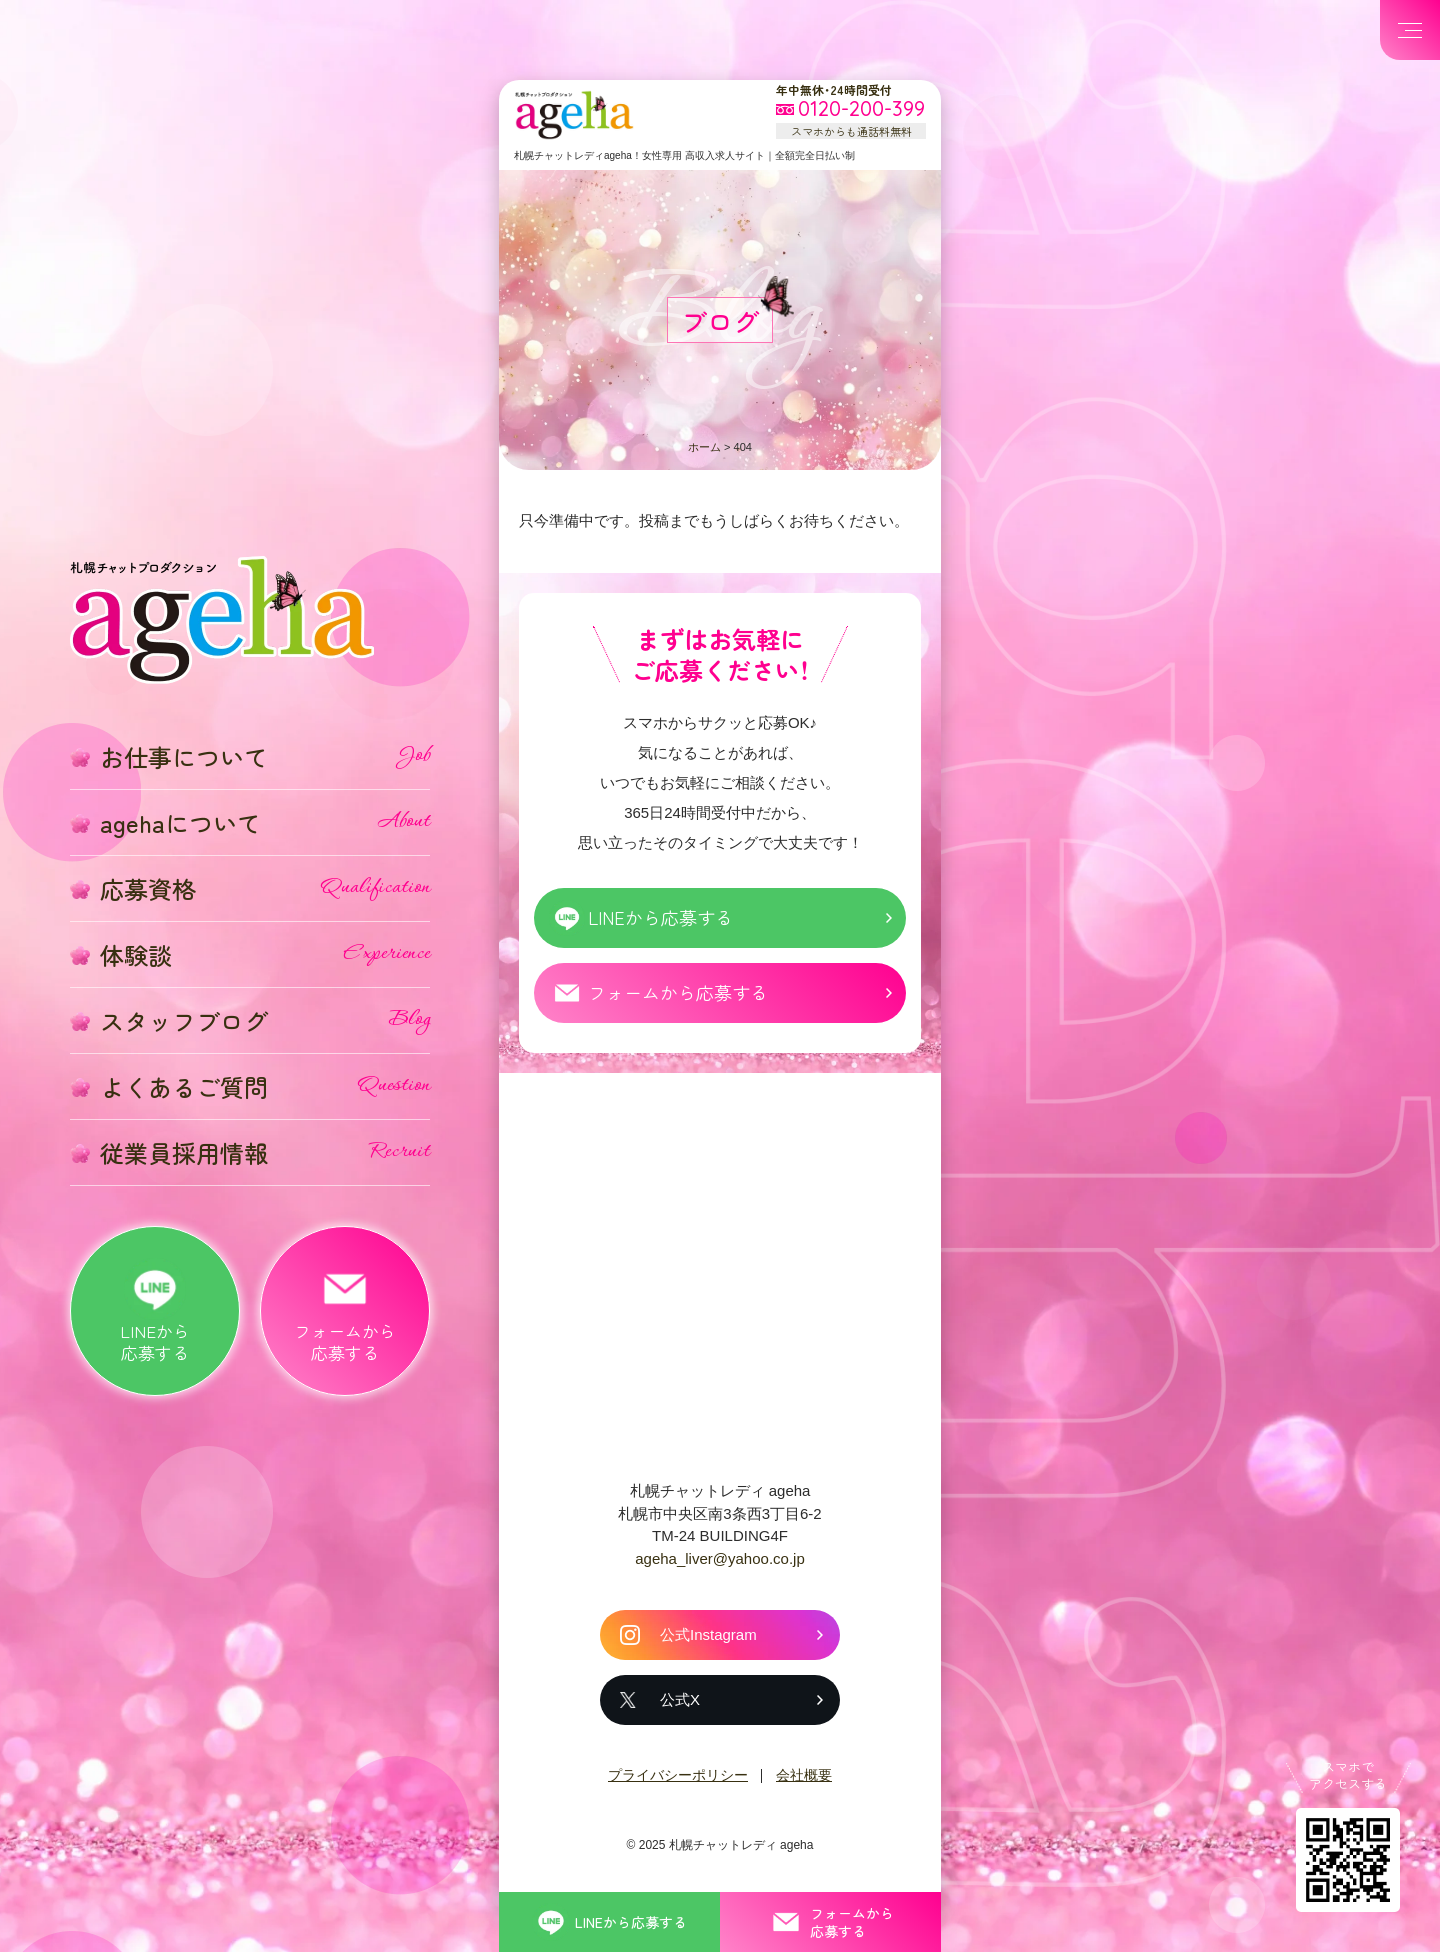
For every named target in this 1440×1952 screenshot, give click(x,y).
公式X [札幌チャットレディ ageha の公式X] (680, 1699)
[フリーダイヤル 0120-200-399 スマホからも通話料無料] (851, 110)
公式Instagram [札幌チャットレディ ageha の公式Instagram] (708, 1634)
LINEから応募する (660, 917)
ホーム (704, 447)
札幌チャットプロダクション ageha (574, 115)
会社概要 (804, 1775)
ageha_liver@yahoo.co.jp (720, 1558)
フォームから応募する (678, 992)
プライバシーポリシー (678, 1775)
